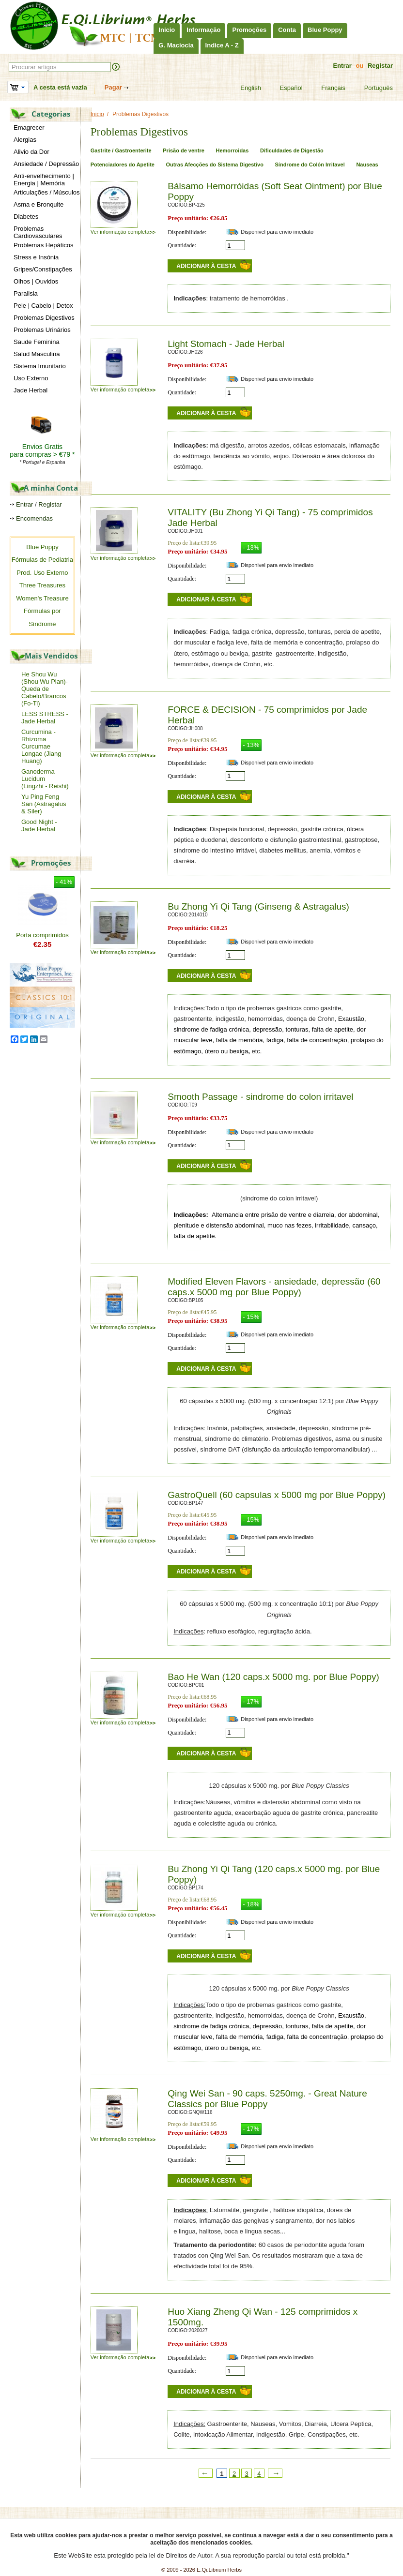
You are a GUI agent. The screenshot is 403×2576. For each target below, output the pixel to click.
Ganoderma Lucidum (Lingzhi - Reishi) (45, 779)
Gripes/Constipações (43, 269)
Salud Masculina (37, 354)
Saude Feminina (37, 341)
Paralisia (26, 293)
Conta (287, 29)
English (244, 88)
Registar (380, 65)
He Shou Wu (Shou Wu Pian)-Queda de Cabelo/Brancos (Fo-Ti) (44, 689)
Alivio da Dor (31, 151)
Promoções (249, 29)
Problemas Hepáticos (44, 245)
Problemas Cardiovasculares (38, 232)
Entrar (342, 65)
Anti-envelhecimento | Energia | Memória (44, 179)
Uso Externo (31, 378)
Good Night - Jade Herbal (39, 825)
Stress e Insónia (36, 257)
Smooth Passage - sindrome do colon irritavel (260, 1097)
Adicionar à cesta (206, 266)
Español (285, 88)
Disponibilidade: (187, 232)
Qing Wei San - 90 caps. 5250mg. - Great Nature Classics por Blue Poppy (267, 2098)
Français (327, 88)
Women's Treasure (42, 598)
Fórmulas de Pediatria (42, 559)
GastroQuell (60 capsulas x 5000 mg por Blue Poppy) (277, 1495)
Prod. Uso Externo (42, 572)
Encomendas (34, 518)
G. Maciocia (175, 45)
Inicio (166, 29)
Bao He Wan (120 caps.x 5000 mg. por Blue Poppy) (273, 1677)
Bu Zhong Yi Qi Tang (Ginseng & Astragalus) (258, 906)
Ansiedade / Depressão (46, 163)
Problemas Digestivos (44, 317)
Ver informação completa (123, 232)
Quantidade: (182, 245)
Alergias (25, 139)
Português (372, 88)
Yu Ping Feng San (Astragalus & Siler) (43, 804)
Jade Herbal (30, 390)
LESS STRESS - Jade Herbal (44, 717)
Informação (203, 29)
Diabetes (26, 216)
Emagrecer (29, 127)
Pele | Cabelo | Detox (43, 305)
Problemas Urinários (42, 329)
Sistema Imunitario (40, 366)
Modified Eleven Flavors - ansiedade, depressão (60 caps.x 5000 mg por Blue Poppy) (274, 1286)
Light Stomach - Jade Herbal (226, 344)
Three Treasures (42, 585)
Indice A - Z (222, 45)
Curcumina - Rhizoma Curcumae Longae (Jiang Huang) (41, 746)
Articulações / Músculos (47, 192)
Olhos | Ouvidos (36, 281)
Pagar (113, 87)
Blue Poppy (325, 29)
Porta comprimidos (42, 935)
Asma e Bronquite (38, 204)
